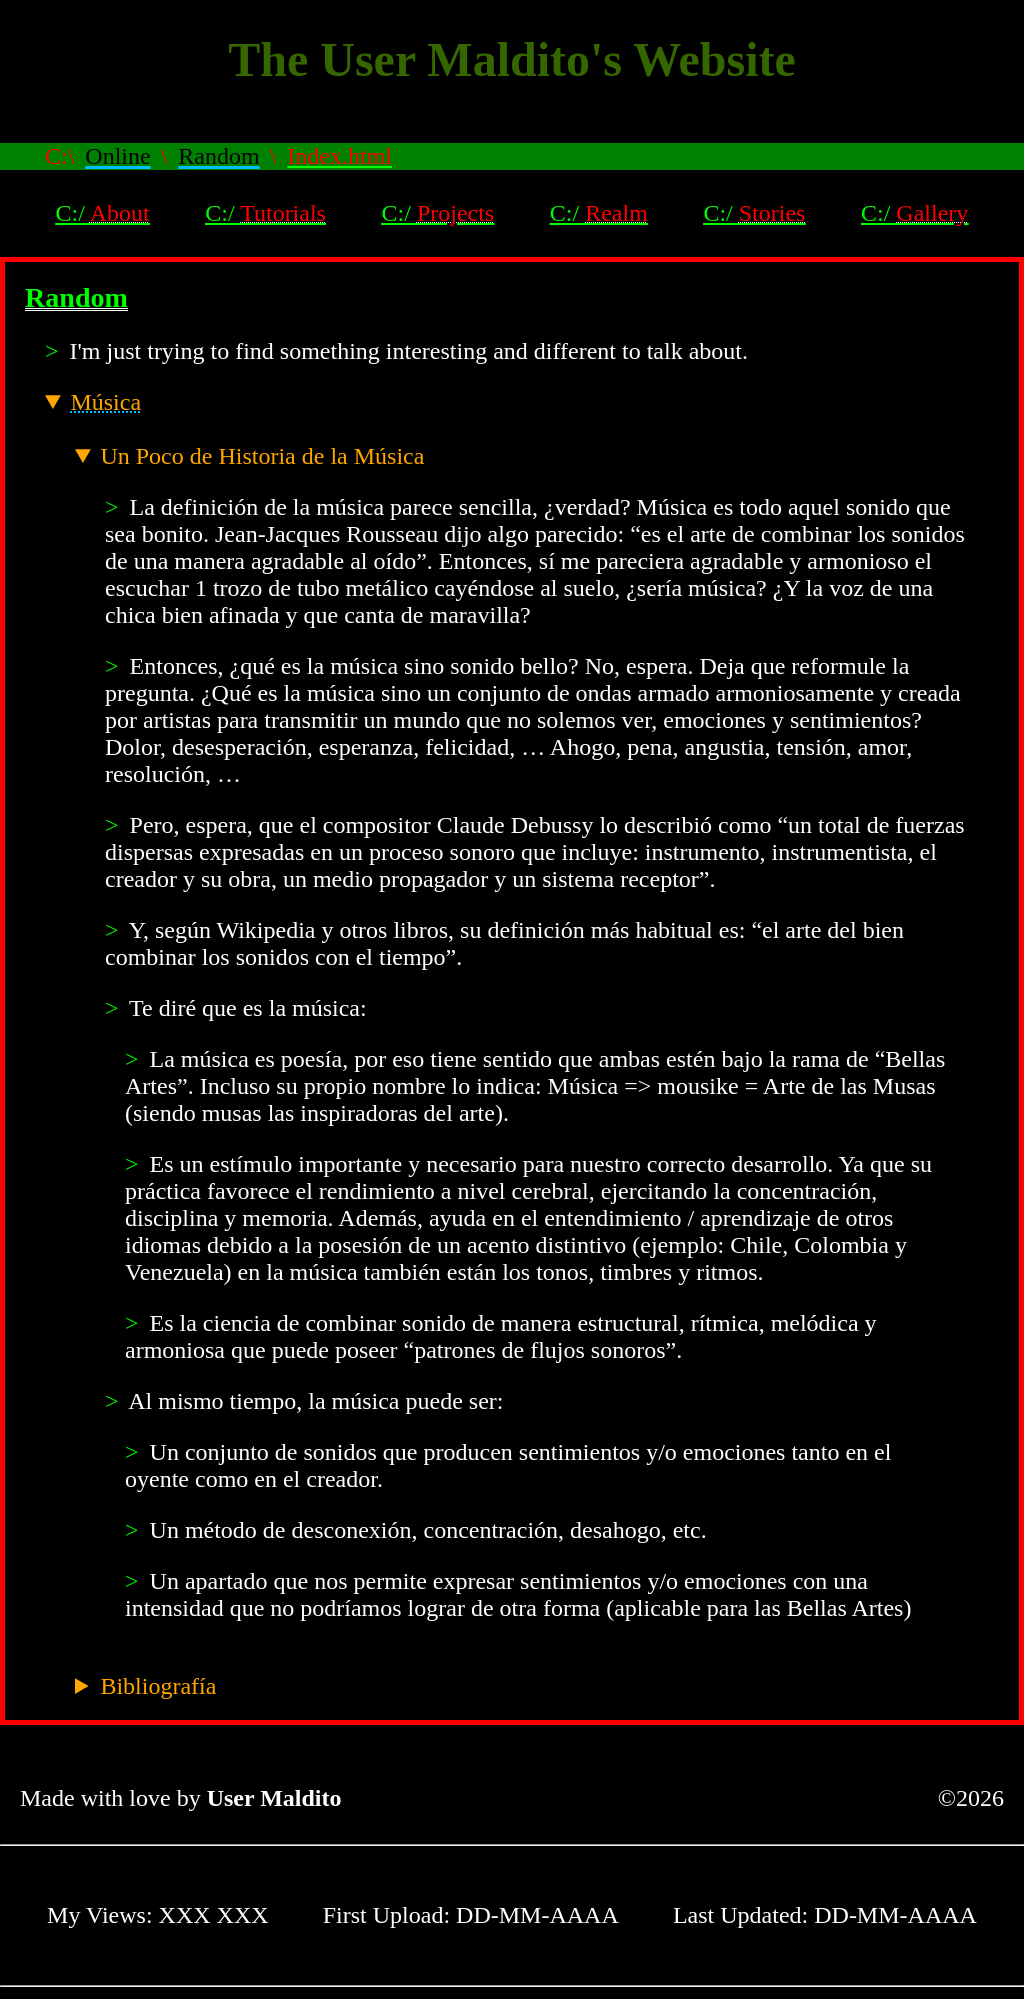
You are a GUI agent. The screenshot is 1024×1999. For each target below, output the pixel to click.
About (120, 213)
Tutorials (283, 213)
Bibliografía (158, 1686)
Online (117, 156)
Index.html (339, 156)
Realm (616, 213)
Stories (772, 213)
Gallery (932, 213)
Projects (455, 213)
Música (105, 402)
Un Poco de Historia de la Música (262, 456)
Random (218, 156)
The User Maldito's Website (512, 59)
